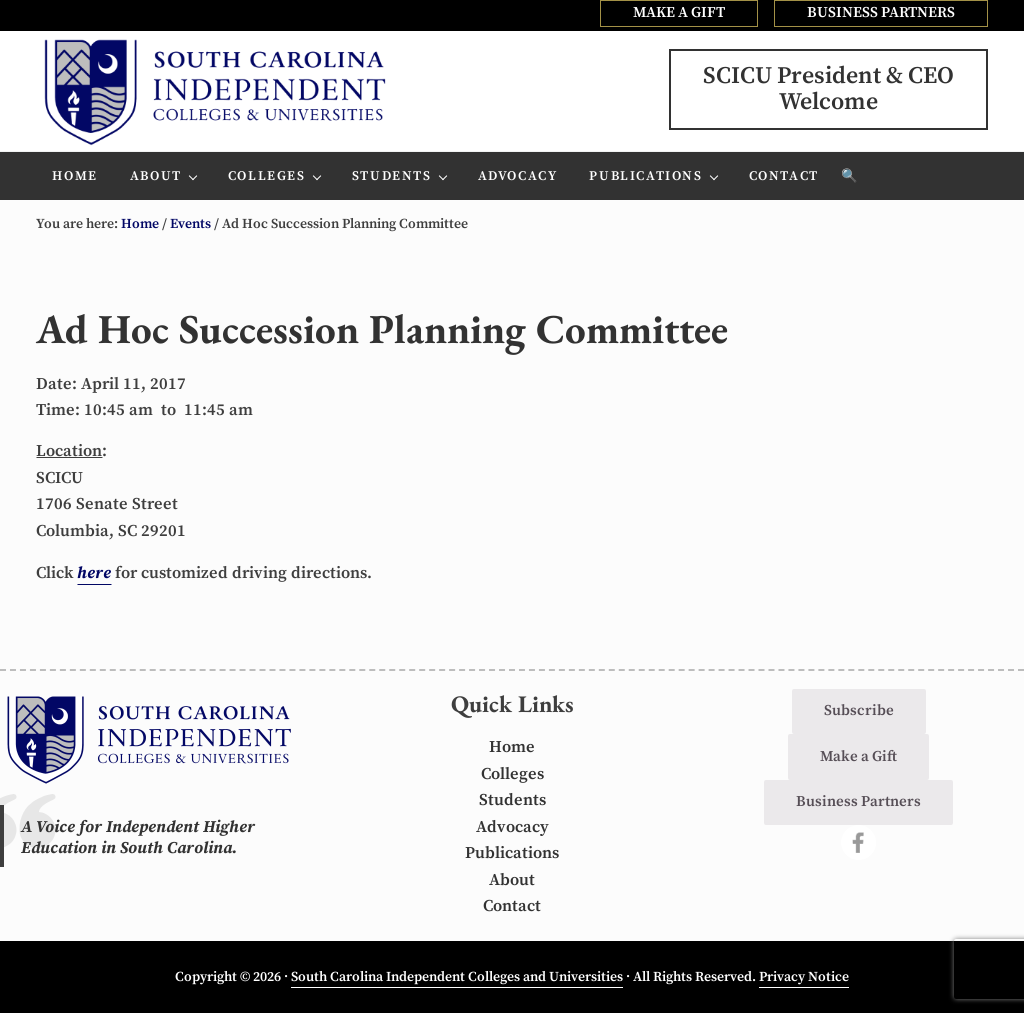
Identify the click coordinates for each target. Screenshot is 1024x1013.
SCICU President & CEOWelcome (828, 89)
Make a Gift (858, 756)
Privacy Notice (804, 977)
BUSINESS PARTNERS (881, 12)
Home (512, 747)
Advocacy (512, 827)
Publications (512, 853)
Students (512, 800)
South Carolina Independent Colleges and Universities (457, 977)
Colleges (512, 774)
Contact (512, 906)
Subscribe (859, 710)
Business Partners (858, 801)
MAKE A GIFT (679, 12)
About (512, 880)
